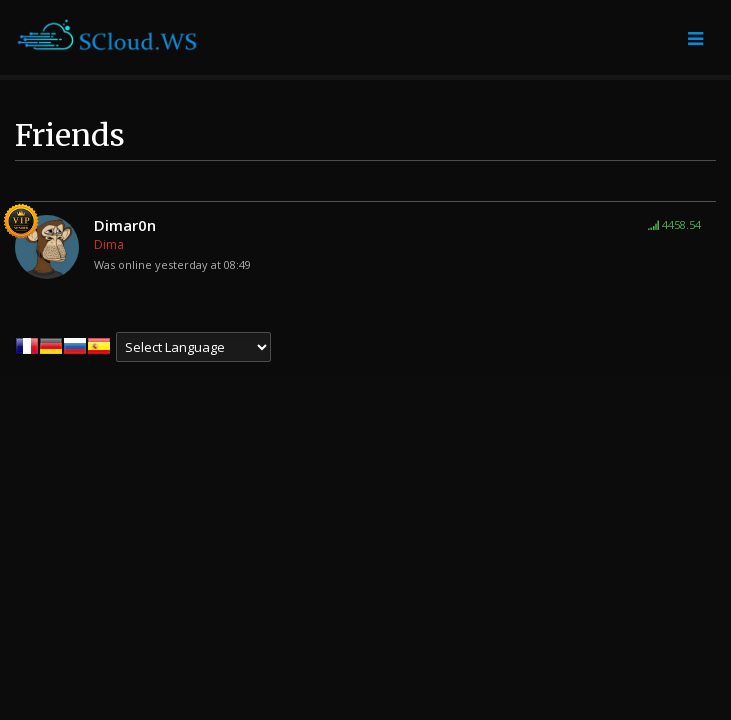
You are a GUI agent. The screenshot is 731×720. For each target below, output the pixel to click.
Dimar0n (125, 225)
